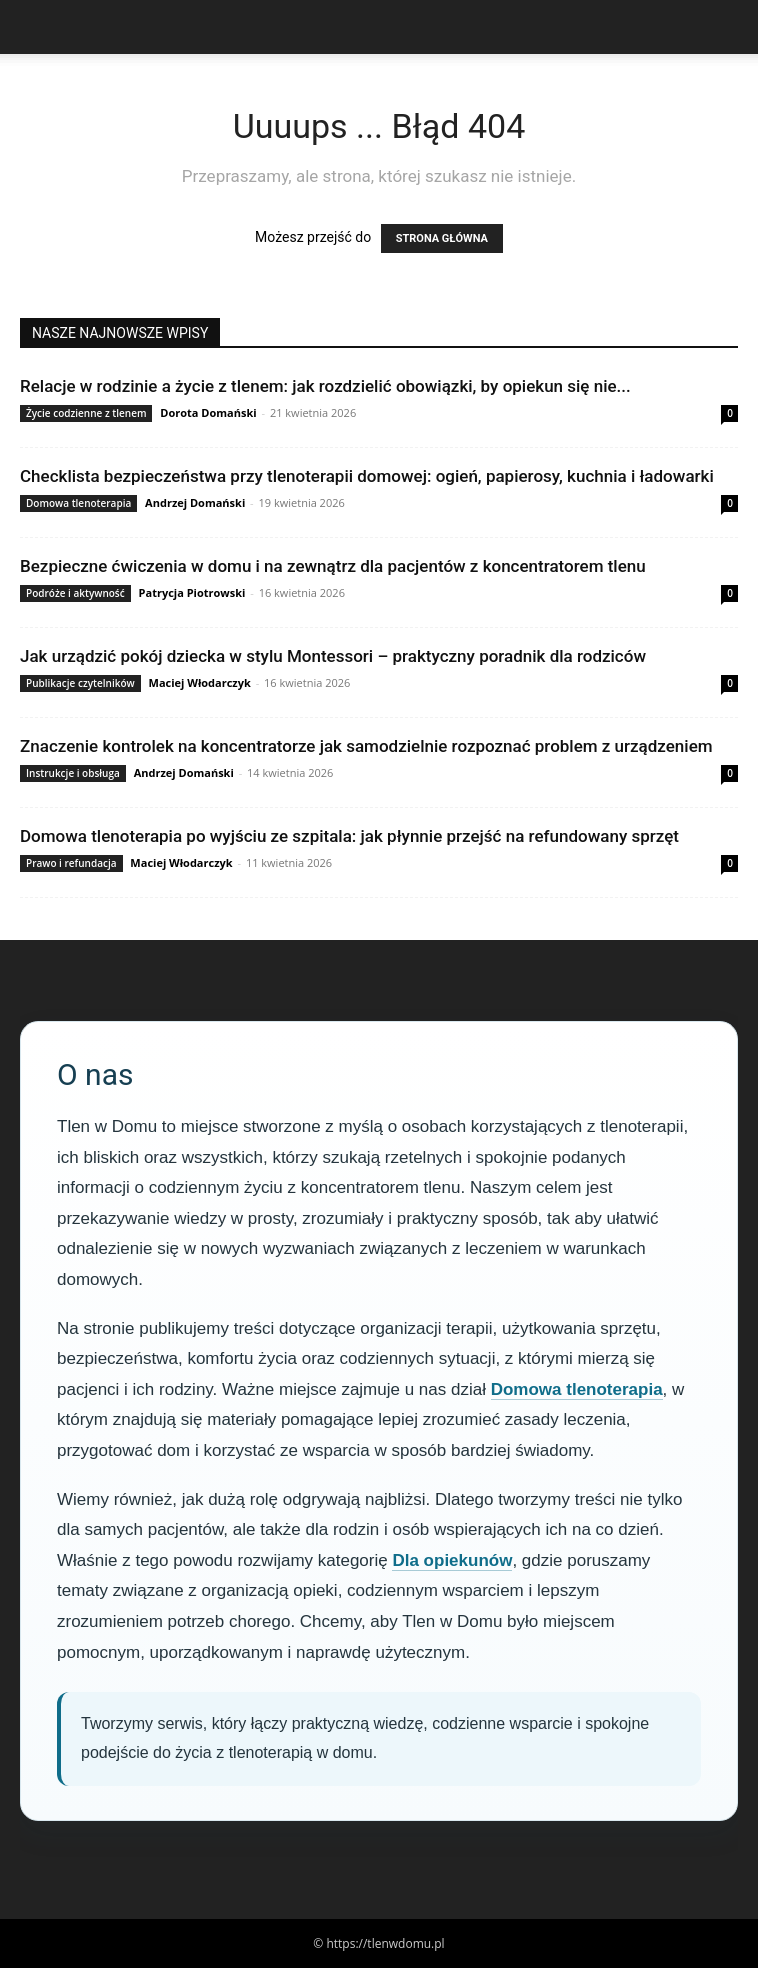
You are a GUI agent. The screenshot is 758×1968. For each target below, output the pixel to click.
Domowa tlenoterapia (78, 503)
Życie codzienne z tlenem (86, 413)
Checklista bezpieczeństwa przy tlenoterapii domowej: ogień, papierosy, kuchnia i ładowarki (367, 476)
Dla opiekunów (452, 1560)
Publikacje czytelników (80, 683)
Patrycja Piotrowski (192, 592)
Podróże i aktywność (75, 593)
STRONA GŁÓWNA (442, 238)
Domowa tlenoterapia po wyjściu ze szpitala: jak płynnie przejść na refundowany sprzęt (349, 836)
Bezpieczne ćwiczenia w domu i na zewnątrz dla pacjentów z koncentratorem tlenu (333, 566)
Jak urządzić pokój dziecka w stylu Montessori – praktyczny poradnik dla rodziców (333, 656)
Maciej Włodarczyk (200, 682)
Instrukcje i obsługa (73, 773)
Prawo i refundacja (71, 863)
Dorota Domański (208, 412)
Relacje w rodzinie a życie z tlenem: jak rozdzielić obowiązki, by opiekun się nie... (325, 386)
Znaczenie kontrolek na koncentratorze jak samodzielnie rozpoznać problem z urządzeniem (366, 746)
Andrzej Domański (195, 502)
